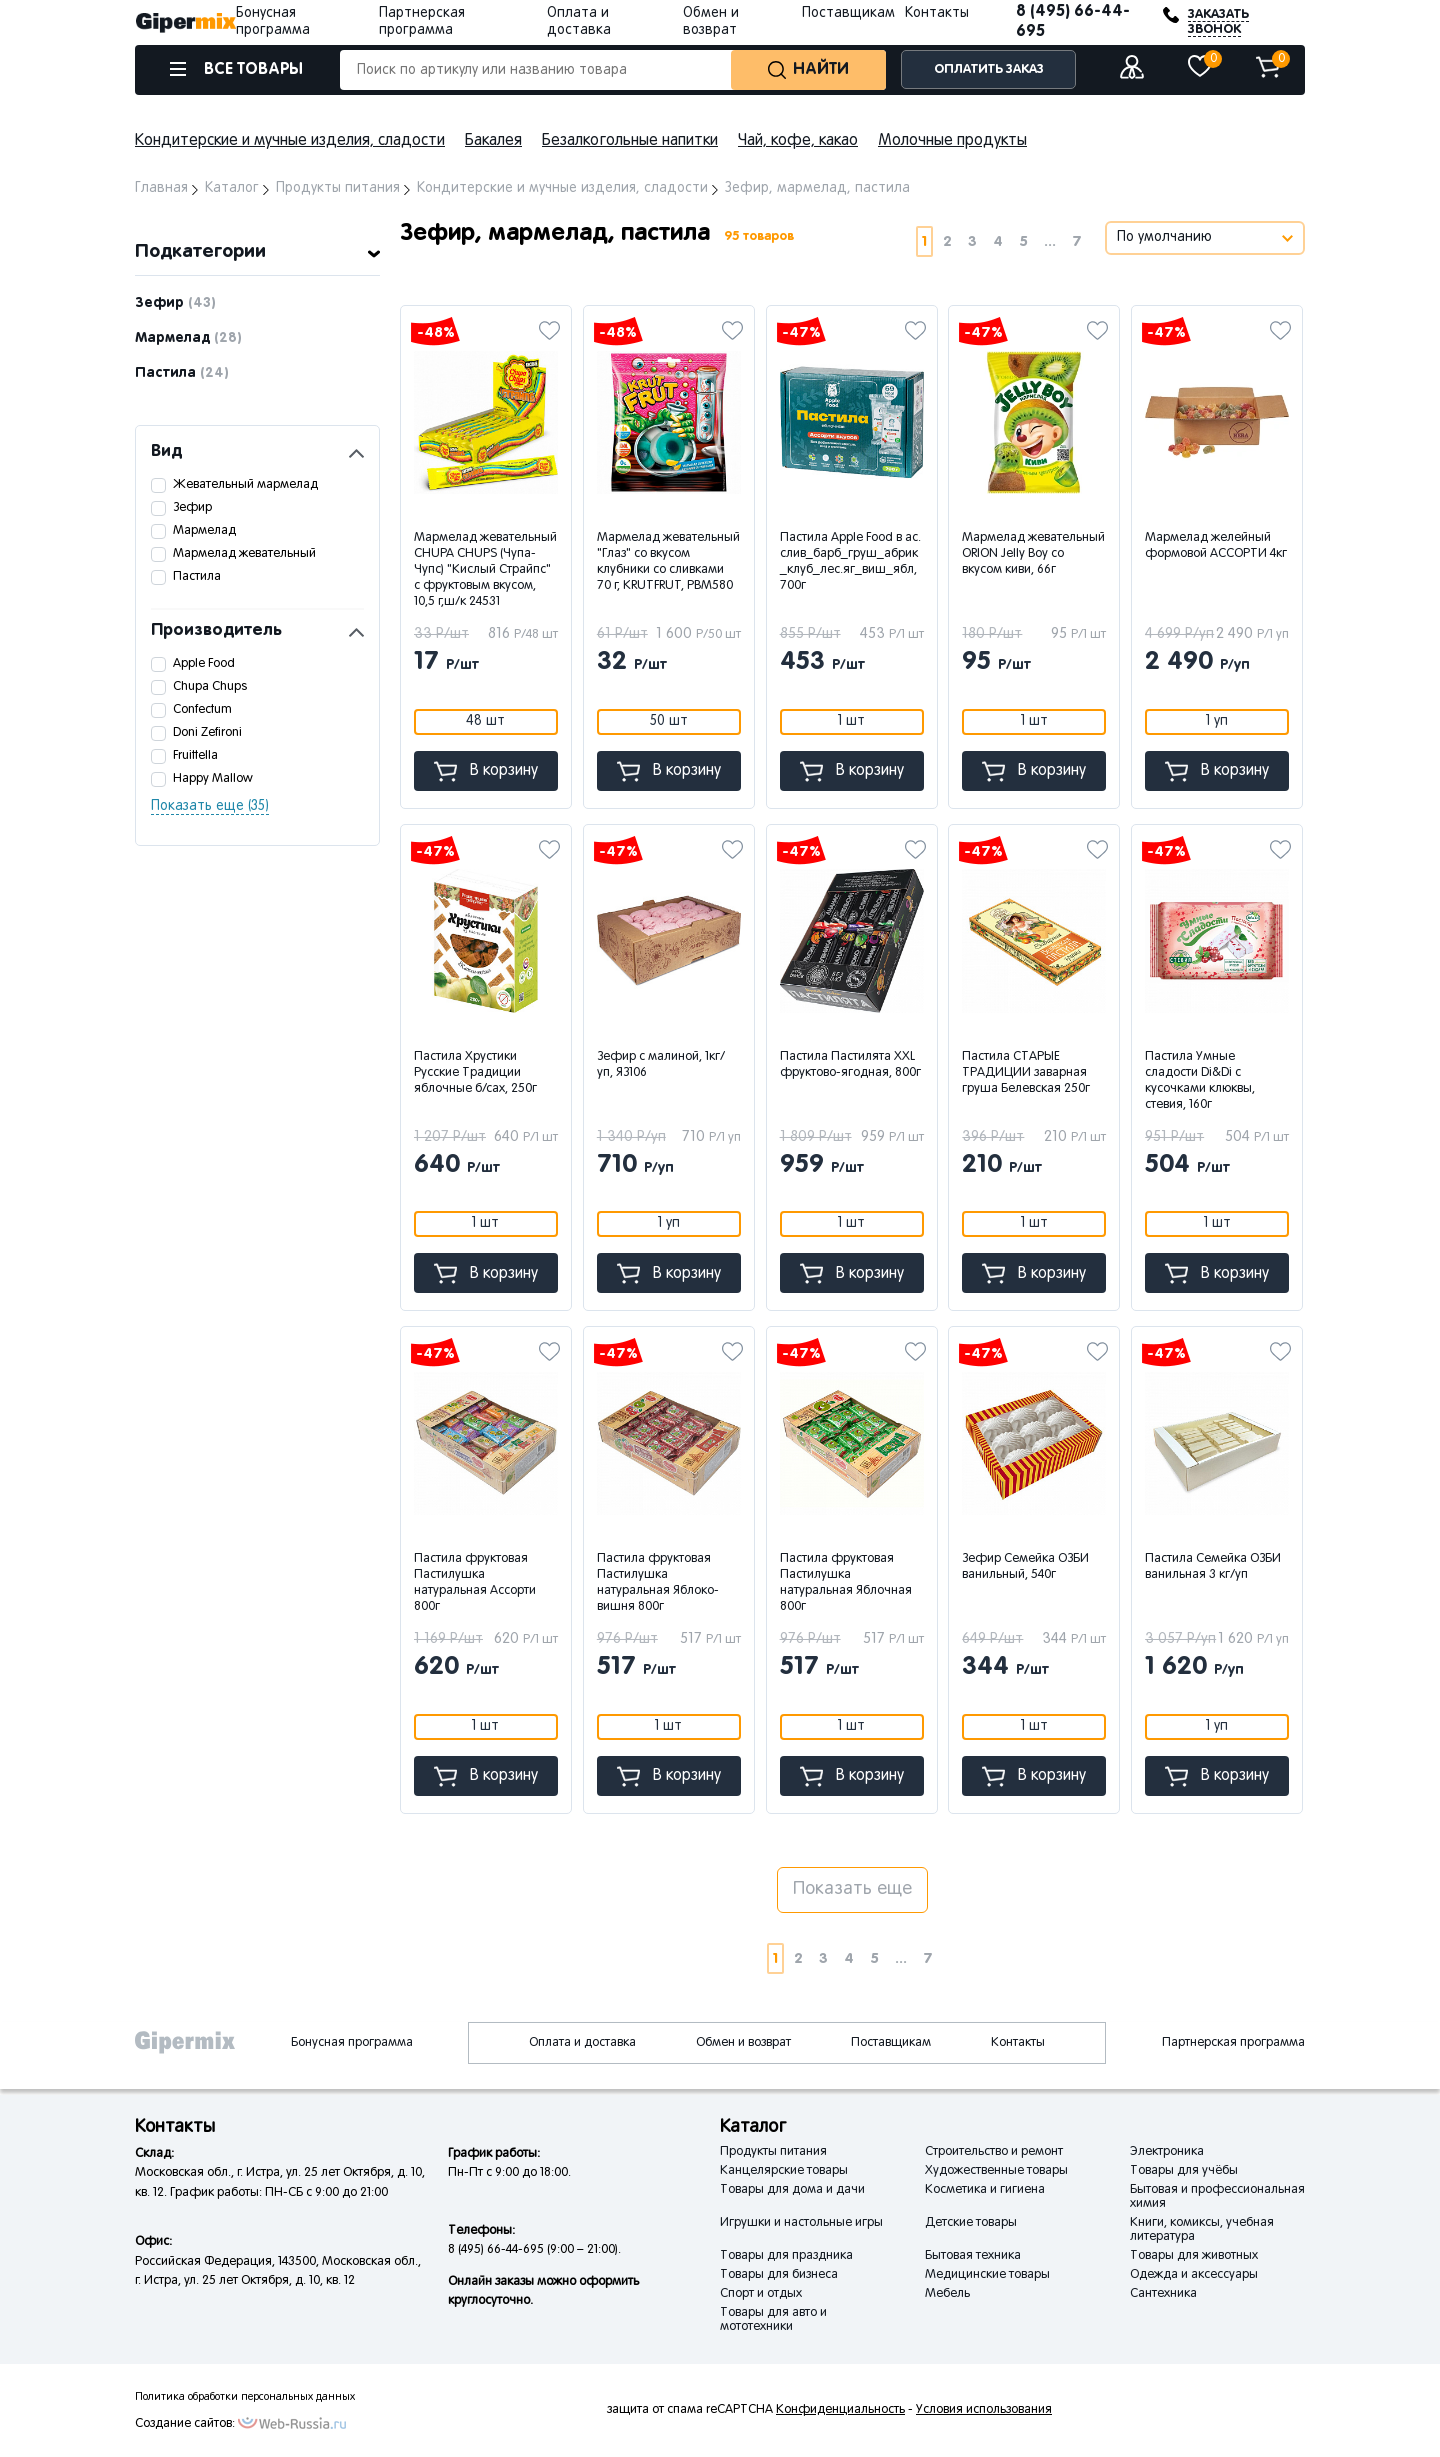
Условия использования (984, 2410)
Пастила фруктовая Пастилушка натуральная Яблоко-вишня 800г (658, 1583)
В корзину (486, 771)
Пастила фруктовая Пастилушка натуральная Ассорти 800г (475, 1583)
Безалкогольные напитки (630, 141)
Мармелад (188, 338)
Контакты (937, 13)
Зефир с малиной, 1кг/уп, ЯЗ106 (661, 1065)
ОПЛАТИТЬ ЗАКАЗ (989, 69)
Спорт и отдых (761, 2294)
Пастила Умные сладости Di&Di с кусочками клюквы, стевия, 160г (1200, 1081)
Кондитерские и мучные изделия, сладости (290, 141)
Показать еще (852, 1889)
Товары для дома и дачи (792, 2190)
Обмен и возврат (743, 2043)
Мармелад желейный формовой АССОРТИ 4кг (1216, 546)
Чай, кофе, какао (798, 141)
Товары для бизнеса (779, 2275)
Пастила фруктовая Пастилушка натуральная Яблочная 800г (846, 1583)
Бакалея (493, 141)
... (1050, 241)
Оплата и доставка (582, 2043)
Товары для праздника (786, 2256)
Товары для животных (1194, 2256)
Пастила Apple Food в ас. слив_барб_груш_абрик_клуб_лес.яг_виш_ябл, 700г (850, 562)
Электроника (1167, 2152)
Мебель (947, 2294)
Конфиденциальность (840, 2410)
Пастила (182, 373)
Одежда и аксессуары (1194, 2275)
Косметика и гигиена (985, 2190)
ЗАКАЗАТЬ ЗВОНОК (1218, 22)
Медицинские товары (987, 2275)
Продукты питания (773, 2152)
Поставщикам (848, 13)
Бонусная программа (352, 2043)
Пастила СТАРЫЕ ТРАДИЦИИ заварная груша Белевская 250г (1026, 1073)
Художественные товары (996, 2171)
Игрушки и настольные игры (801, 2223)
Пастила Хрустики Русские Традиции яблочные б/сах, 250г (475, 1073)
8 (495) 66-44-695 (1073, 21)
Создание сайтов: (185, 2424)
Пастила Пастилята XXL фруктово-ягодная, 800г (850, 1065)
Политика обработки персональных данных (245, 2397)
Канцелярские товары (784, 2171)
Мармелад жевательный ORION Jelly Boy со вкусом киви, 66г (1033, 554)
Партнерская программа (1233, 2043)
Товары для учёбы (1184, 2171)
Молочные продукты (952, 141)
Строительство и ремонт (994, 2152)
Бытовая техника (973, 2256)
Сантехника (1163, 2294)
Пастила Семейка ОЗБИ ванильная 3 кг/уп (1213, 1567)
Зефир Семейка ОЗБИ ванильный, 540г (1025, 1567)
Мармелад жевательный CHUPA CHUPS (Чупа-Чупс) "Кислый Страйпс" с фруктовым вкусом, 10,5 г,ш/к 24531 (485, 570)
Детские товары (971, 2223)
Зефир (175, 303)
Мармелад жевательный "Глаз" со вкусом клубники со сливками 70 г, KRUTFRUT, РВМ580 (668, 562)
